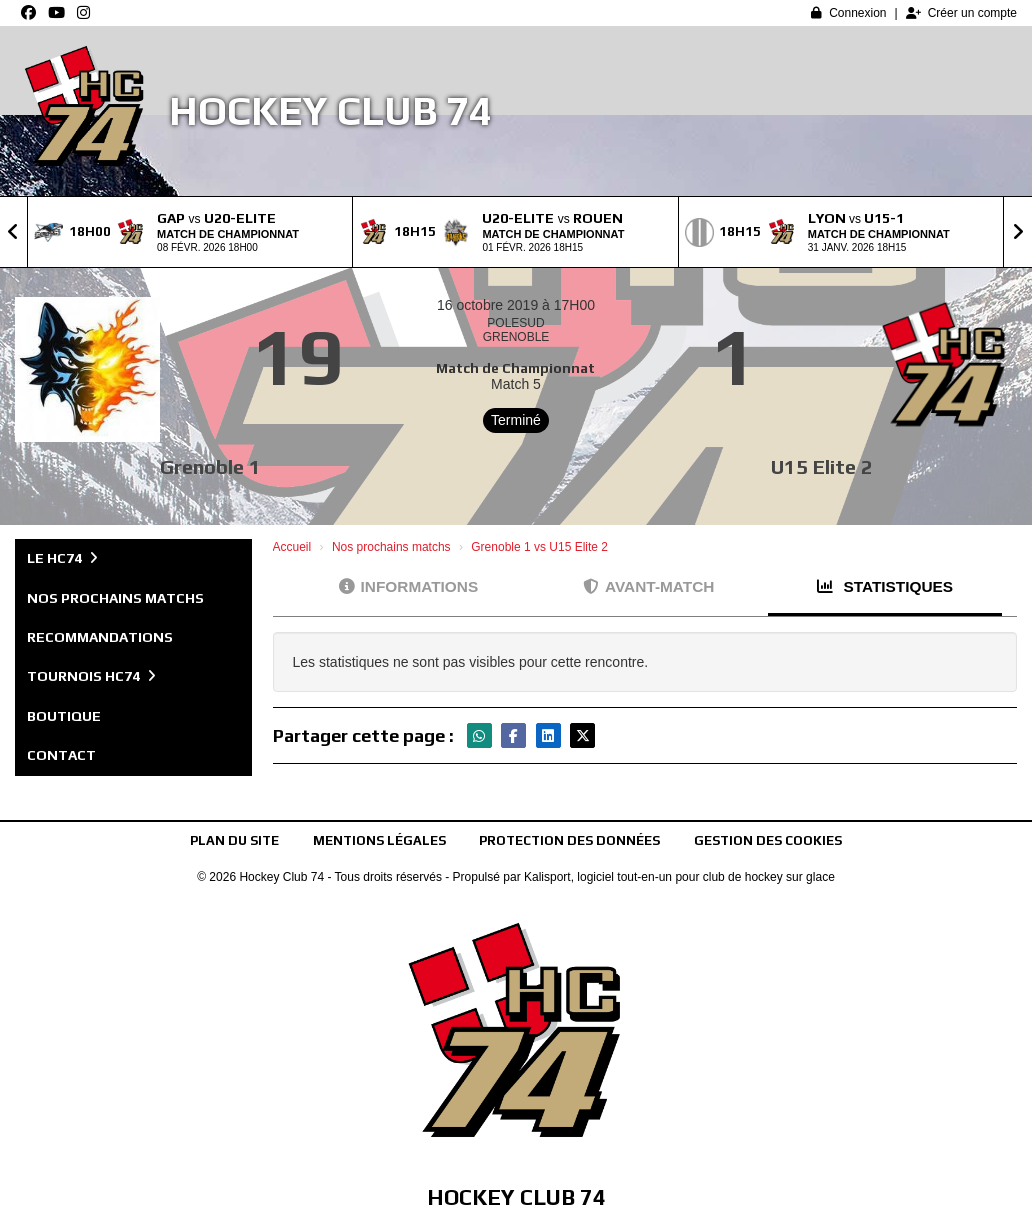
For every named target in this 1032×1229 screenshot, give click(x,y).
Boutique (64, 716)
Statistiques (885, 586)
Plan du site (234, 840)
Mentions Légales (379, 840)
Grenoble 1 (210, 466)
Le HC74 (62, 558)
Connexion (848, 13)
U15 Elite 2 (822, 466)
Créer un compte (961, 13)
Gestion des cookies (768, 840)
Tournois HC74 (91, 676)
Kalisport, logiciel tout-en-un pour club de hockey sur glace (679, 877)
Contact (61, 755)
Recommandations (100, 637)
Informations (409, 586)
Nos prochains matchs (115, 598)
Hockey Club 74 (330, 111)
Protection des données (569, 840)
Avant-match (648, 586)
